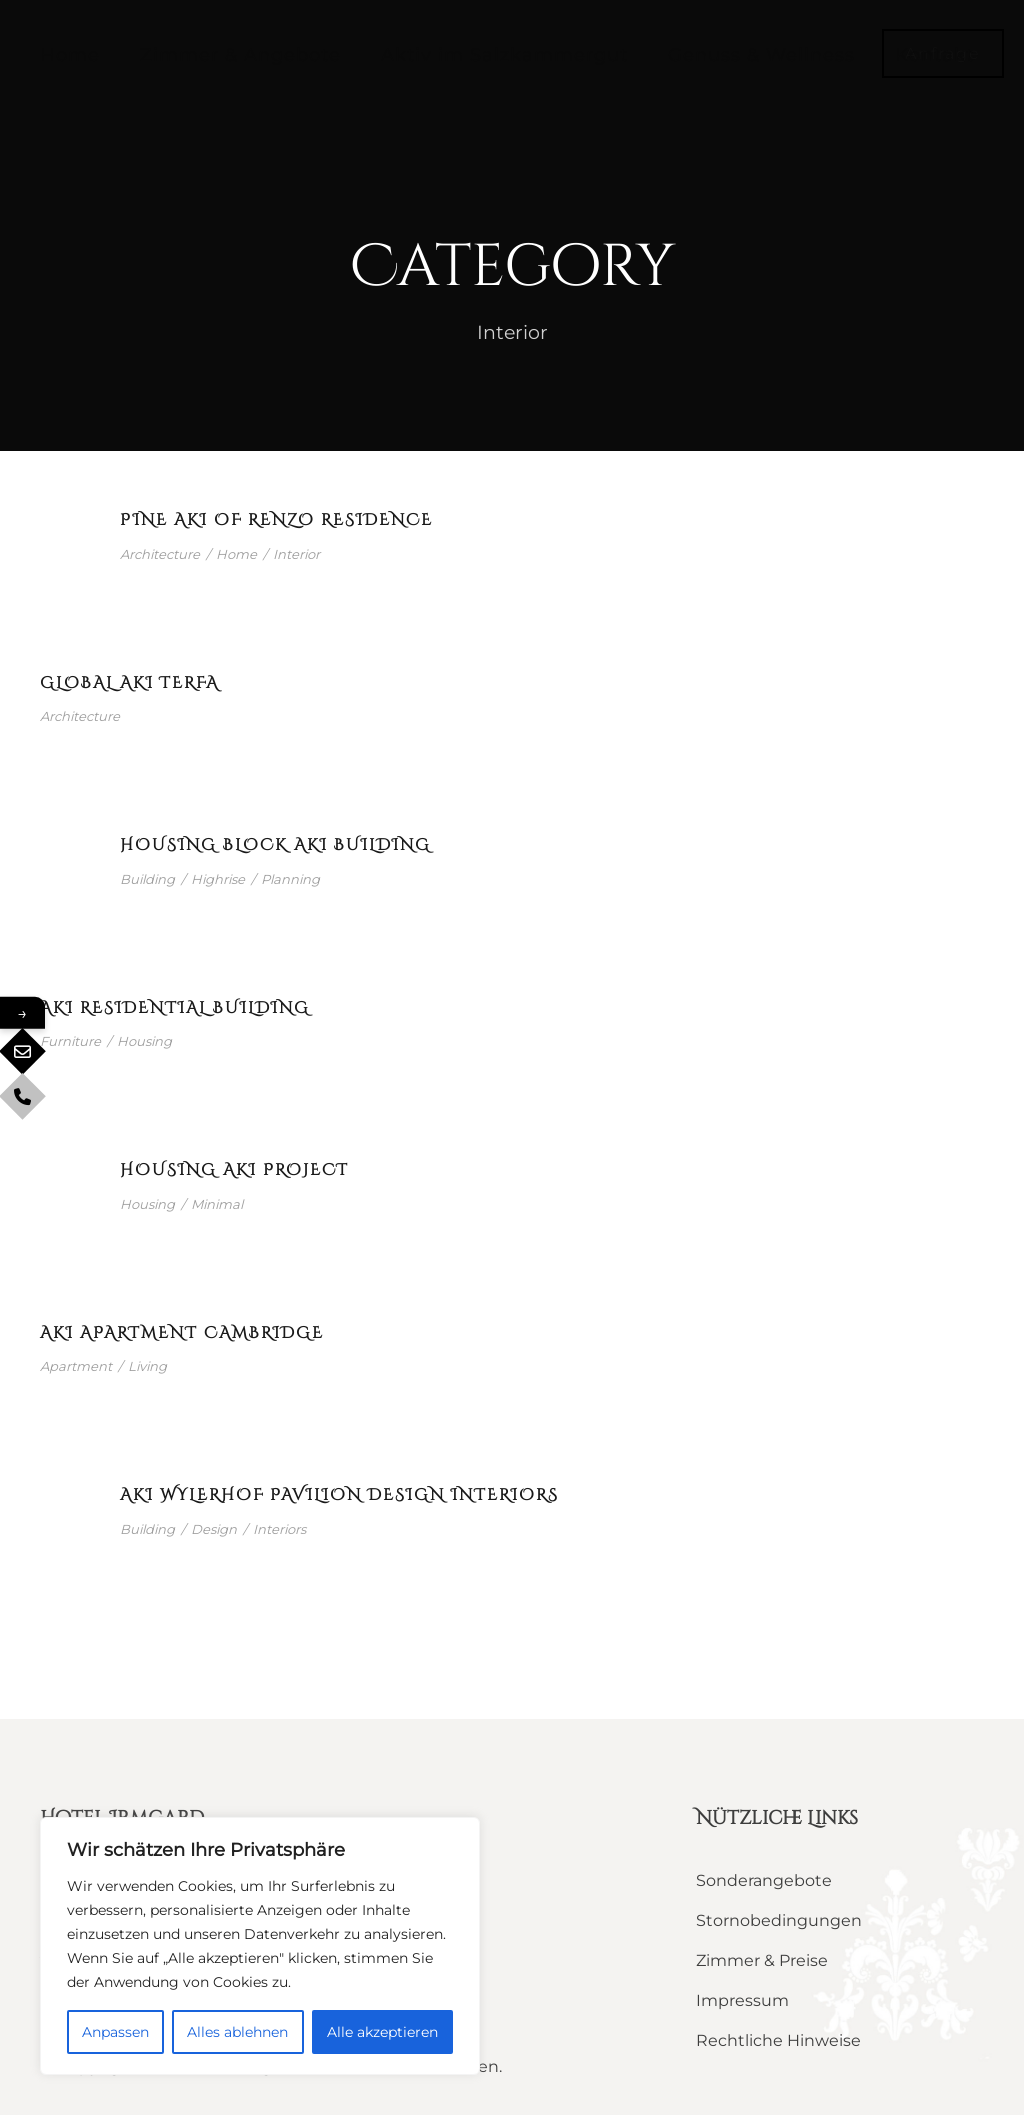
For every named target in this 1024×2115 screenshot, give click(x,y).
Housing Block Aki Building (275, 845)
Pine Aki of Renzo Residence (276, 520)
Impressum (742, 2000)
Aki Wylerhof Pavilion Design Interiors (339, 1495)
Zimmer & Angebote (240, 55)
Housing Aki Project (234, 1170)
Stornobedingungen (779, 1920)
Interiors (279, 1529)
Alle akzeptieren (382, 2032)
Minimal (217, 1204)
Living (147, 1366)
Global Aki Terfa (129, 683)
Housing (144, 1041)
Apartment (76, 1366)
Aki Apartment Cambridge (182, 1333)
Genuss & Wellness (761, 55)
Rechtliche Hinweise (778, 2040)
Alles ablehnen (237, 2032)
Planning (290, 879)
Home (70, 55)
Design (214, 1529)
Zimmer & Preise (762, 1960)
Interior (296, 554)
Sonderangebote (764, 1880)
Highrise (218, 879)
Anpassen (115, 2032)
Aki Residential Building (175, 1008)
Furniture (70, 1041)
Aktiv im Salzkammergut (504, 55)
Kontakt (934, 55)
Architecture (160, 554)
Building (147, 879)
